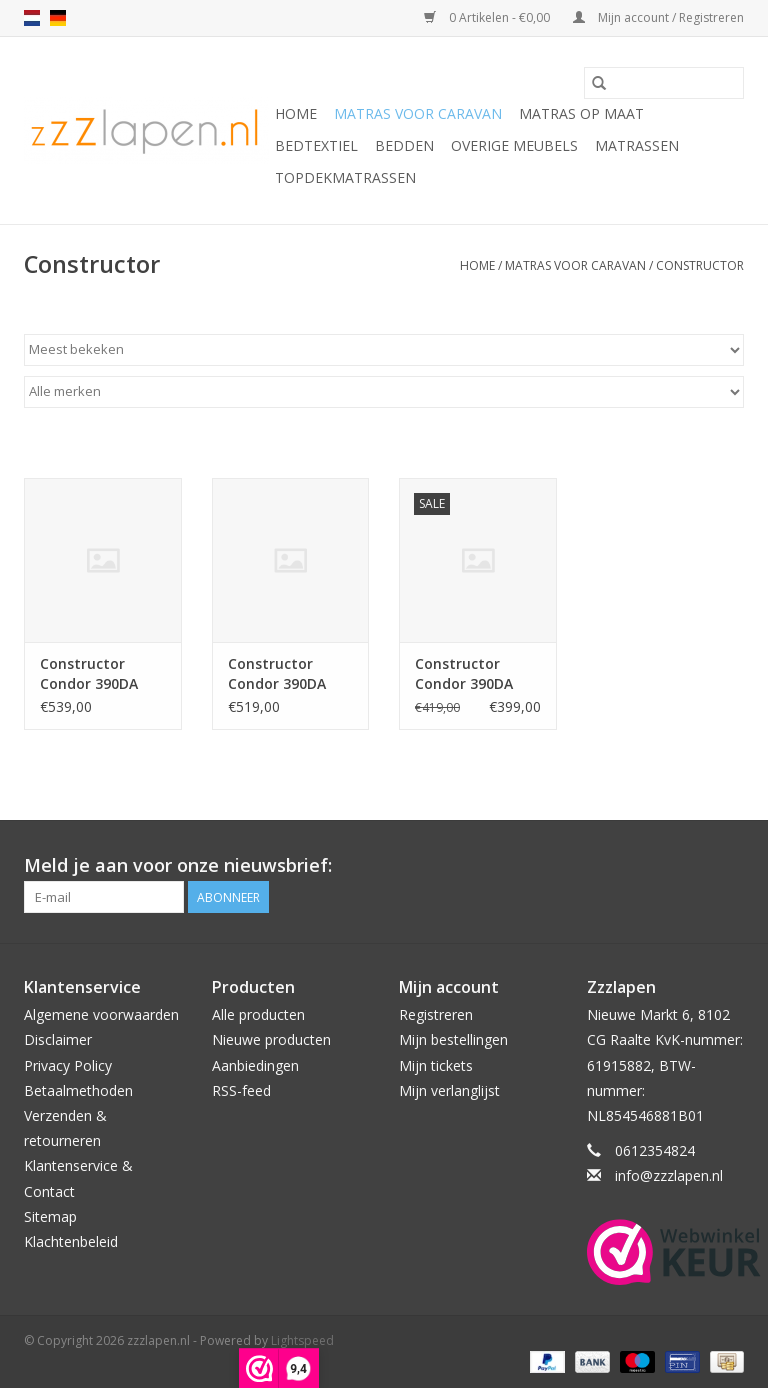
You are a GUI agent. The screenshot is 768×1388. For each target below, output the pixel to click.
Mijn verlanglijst (449, 1090)
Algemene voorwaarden (101, 1014)
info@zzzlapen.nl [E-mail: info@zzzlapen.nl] (669, 1175)
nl (32, 18)
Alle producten (258, 1014)
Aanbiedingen (255, 1065)
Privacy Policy (68, 1065)
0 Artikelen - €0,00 (488, 17)
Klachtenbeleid (71, 1241)
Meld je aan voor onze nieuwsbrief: (178, 865)
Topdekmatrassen (345, 177)
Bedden (404, 145)
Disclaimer (58, 1039)
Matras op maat (581, 113)
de (58, 18)
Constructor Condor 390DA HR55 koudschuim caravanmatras (102, 674)
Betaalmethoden (78, 1090)
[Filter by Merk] (384, 392)
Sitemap (50, 1216)
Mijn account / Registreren (658, 17)
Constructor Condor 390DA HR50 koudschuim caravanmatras (290, 674)
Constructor (700, 265)
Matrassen (637, 145)
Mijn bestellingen (453, 1039)
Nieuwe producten (271, 1039)
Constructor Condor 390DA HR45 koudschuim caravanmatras (477, 674)
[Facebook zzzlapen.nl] (728, 866)
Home (296, 113)
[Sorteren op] (384, 350)
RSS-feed (241, 1090)
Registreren (436, 1014)
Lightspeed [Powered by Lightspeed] (302, 1340)
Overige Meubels (514, 145)
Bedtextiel (316, 145)
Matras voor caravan (418, 113)
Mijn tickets (436, 1065)
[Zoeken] (664, 83)
